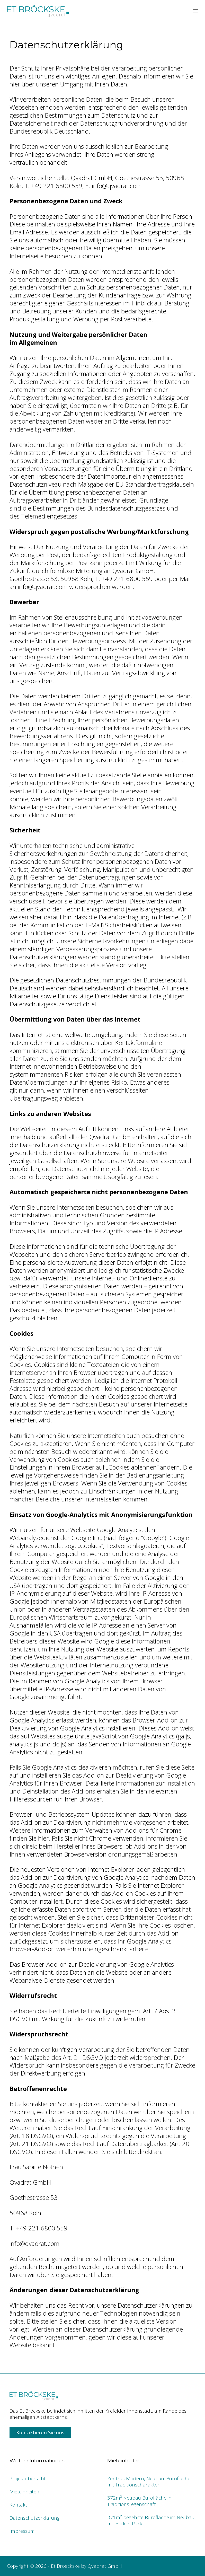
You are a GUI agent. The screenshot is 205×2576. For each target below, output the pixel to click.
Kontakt (18, 2504)
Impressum (22, 2531)
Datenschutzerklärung (35, 2518)
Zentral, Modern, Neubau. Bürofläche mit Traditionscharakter (148, 2481)
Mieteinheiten (24, 2491)
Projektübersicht (28, 2478)
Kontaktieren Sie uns (40, 2432)
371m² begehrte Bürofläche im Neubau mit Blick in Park (150, 2520)
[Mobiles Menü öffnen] (195, 11)
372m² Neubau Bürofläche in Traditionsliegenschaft (139, 2501)
